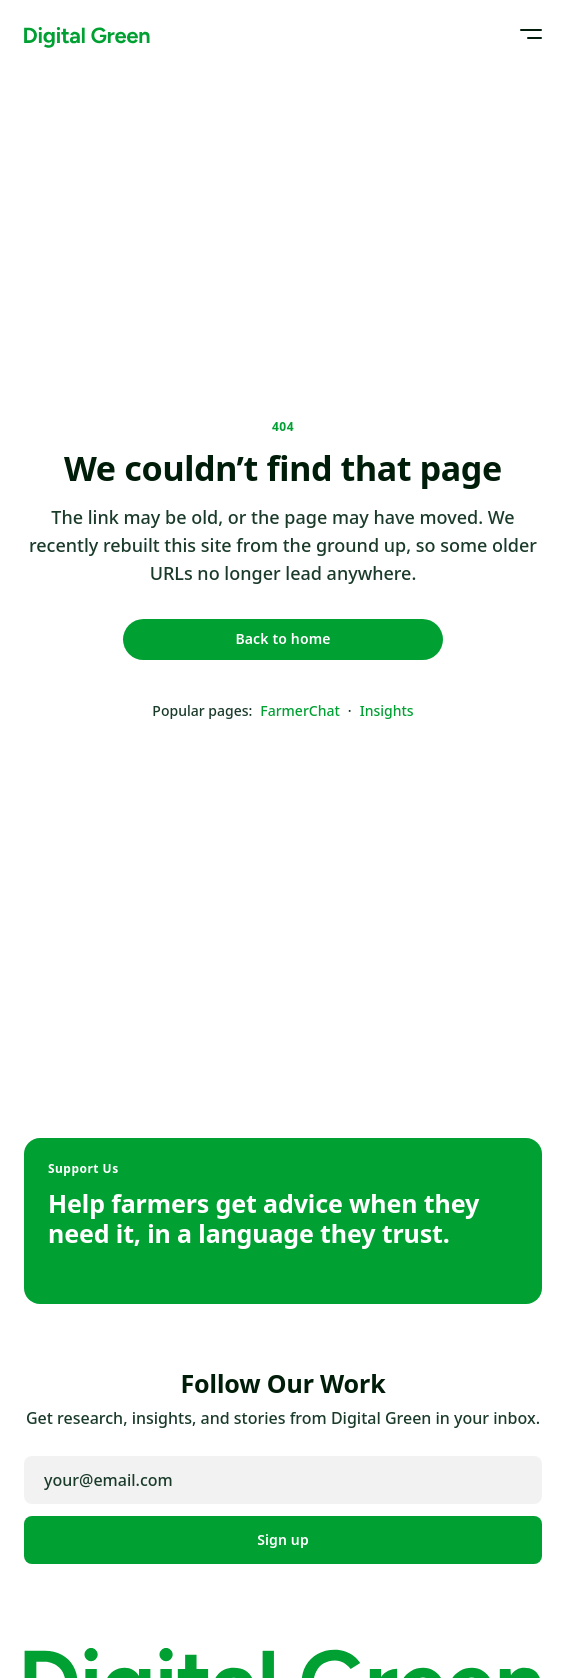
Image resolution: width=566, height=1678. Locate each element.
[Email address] (283, 1480)
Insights (387, 710)
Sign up (283, 1539)
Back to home (282, 638)
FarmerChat (300, 710)
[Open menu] (524, 33)
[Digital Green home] (87, 33)
